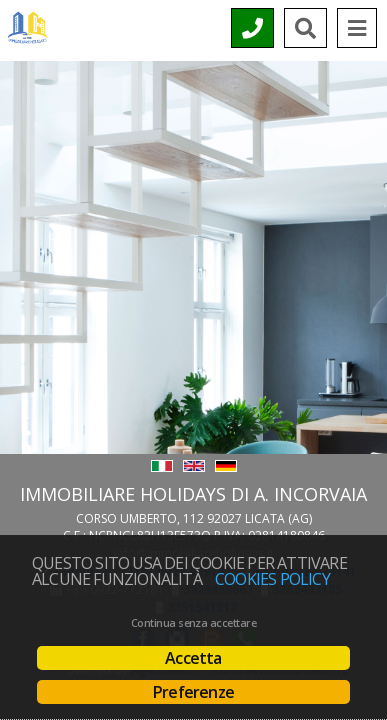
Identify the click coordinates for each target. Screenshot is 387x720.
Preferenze (193, 692)
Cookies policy (272, 579)
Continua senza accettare (193, 623)
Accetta (193, 658)
